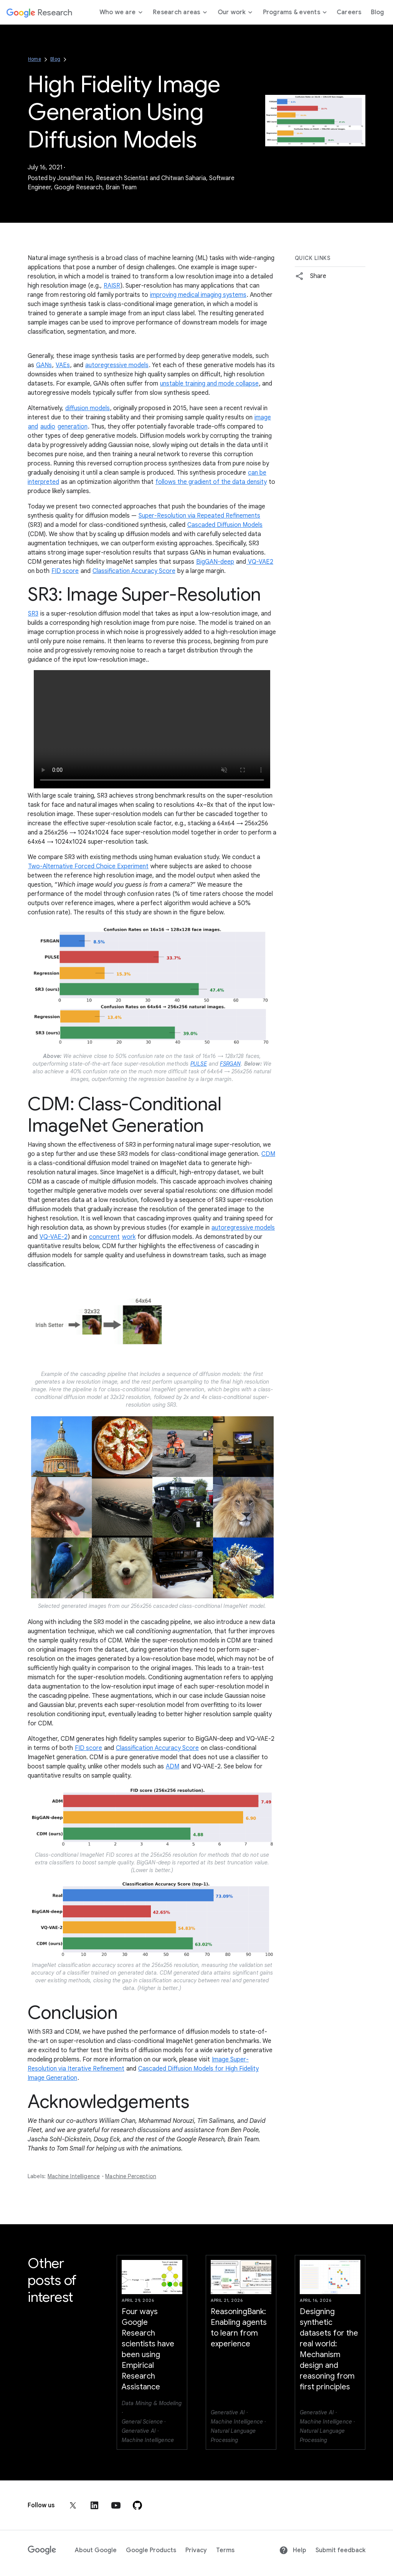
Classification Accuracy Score (133, 571)
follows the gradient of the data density (211, 482)
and (33, 426)
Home (34, 59)
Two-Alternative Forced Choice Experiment (88, 866)
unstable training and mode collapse (209, 383)
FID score (65, 571)
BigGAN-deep (215, 562)
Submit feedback (340, 2550)
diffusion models (87, 408)
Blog (55, 59)
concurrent (104, 1237)
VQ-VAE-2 (54, 1237)
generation (73, 426)
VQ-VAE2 (259, 562)
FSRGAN (230, 1063)
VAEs (63, 365)
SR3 (33, 614)
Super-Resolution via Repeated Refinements (199, 516)
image (262, 417)
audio (47, 426)
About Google (96, 2550)
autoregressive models (117, 365)
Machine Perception (130, 2176)
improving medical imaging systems (198, 295)
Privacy (196, 2550)
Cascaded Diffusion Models (225, 525)
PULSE (198, 1063)
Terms (225, 2550)
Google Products (151, 2550)
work (128, 1237)
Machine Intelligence (74, 2176)
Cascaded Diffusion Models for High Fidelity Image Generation (143, 2073)
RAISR (112, 286)
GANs (44, 365)
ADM (172, 1766)
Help (292, 2550)
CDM (268, 1154)
